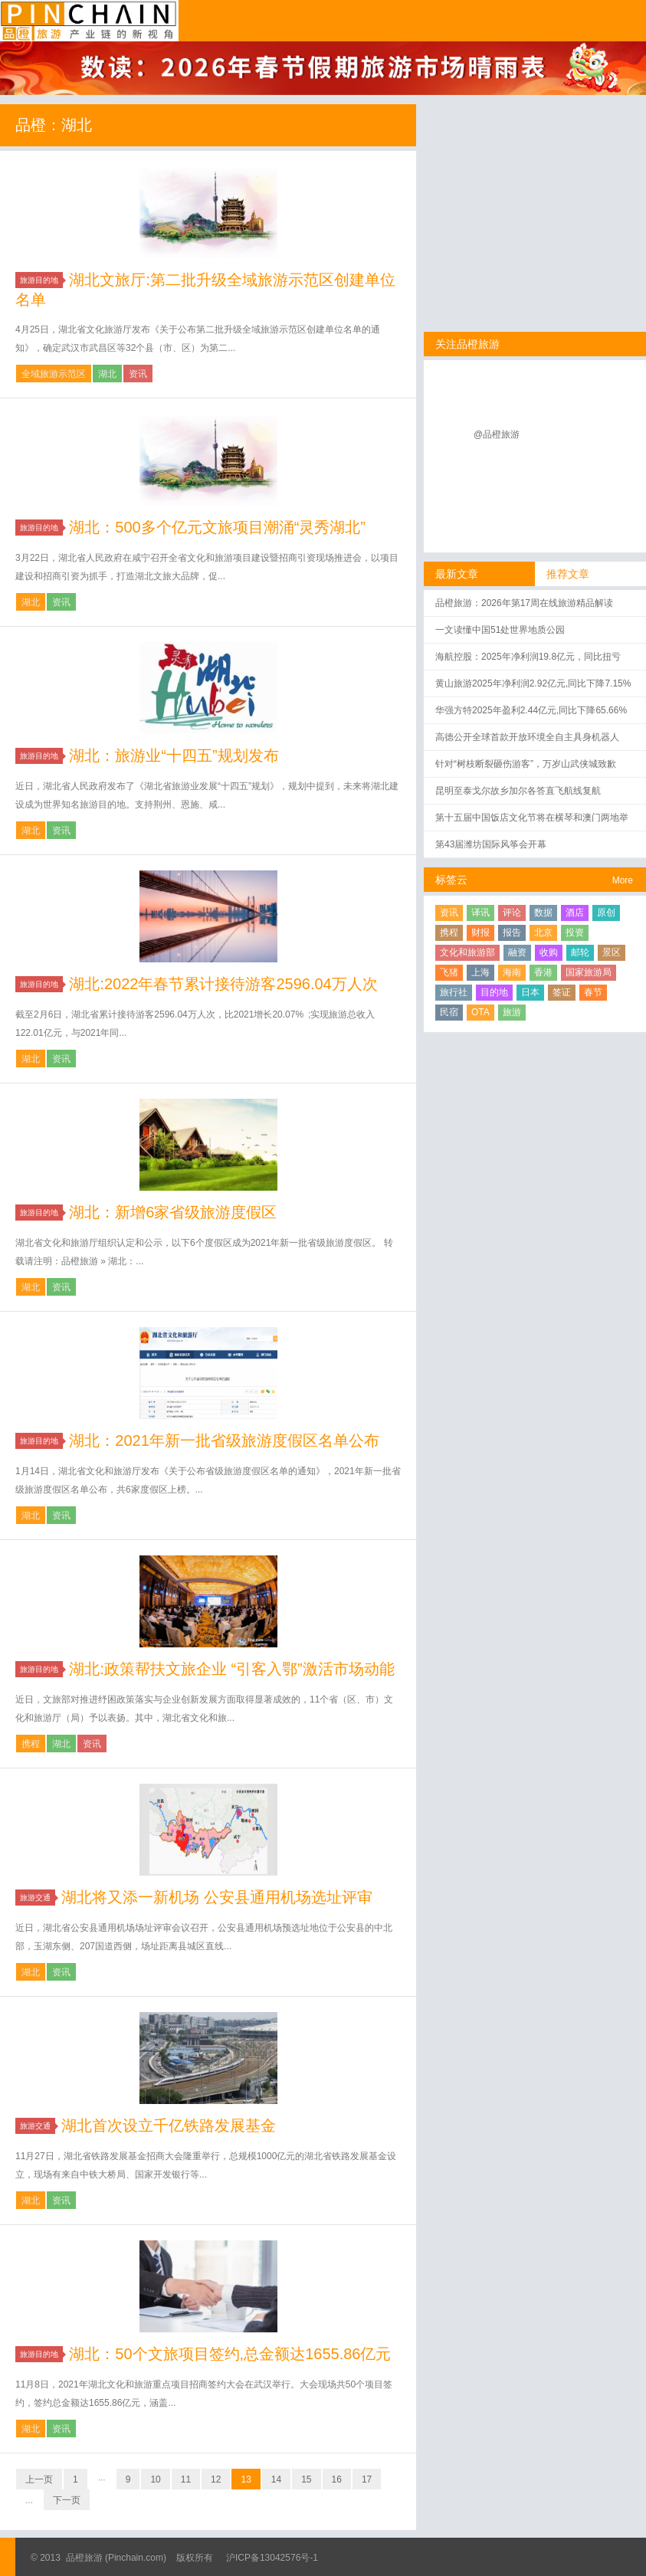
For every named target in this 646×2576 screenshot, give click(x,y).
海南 (512, 972)
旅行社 (453, 992)
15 (306, 2479)
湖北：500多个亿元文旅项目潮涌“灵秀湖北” (217, 527)
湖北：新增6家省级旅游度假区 (173, 1212)
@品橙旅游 (497, 434)
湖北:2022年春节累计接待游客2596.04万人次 (223, 983)
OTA (480, 1012)
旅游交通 (37, 1897)
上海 (480, 972)
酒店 (575, 912)
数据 (543, 912)
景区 (611, 952)
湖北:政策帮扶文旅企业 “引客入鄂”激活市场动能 (231, 1668)
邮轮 (580, 952)
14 (276, 2479)
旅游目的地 (41, 280)
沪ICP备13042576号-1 (272, 2557)
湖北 (107, 374)
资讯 (138, 374)
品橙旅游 (89, 20)
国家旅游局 (589, 972)
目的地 (494, 992)
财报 (480, 932)
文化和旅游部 (467, 952)
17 (367, 2479)
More (622, 880)
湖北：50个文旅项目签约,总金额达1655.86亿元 (230, 2353)
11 (186, 2479)
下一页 (66, 2500)
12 (216, 2479)
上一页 (39, 2479)
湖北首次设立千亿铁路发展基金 (168, 2125)
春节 (593, 992)
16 (337, 2479)
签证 (562, 992)
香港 (543, 972)
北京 (543, 932)
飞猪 (449, 972)
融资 (517, 952)
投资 (575, 932)
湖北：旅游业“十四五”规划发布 (173, 755)
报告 (512, 932)
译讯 (480, 912)
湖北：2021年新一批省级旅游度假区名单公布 (224, 1440)
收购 (548, 952)
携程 (30, 1744)
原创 (606, 912)
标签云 (451, 879)
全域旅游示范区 (53, 374)
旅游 (512, 1012)
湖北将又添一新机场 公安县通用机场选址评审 (216, 1897)
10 (155, 2479)
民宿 (449, 1012)
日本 (530, 992)
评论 (512, 912)
